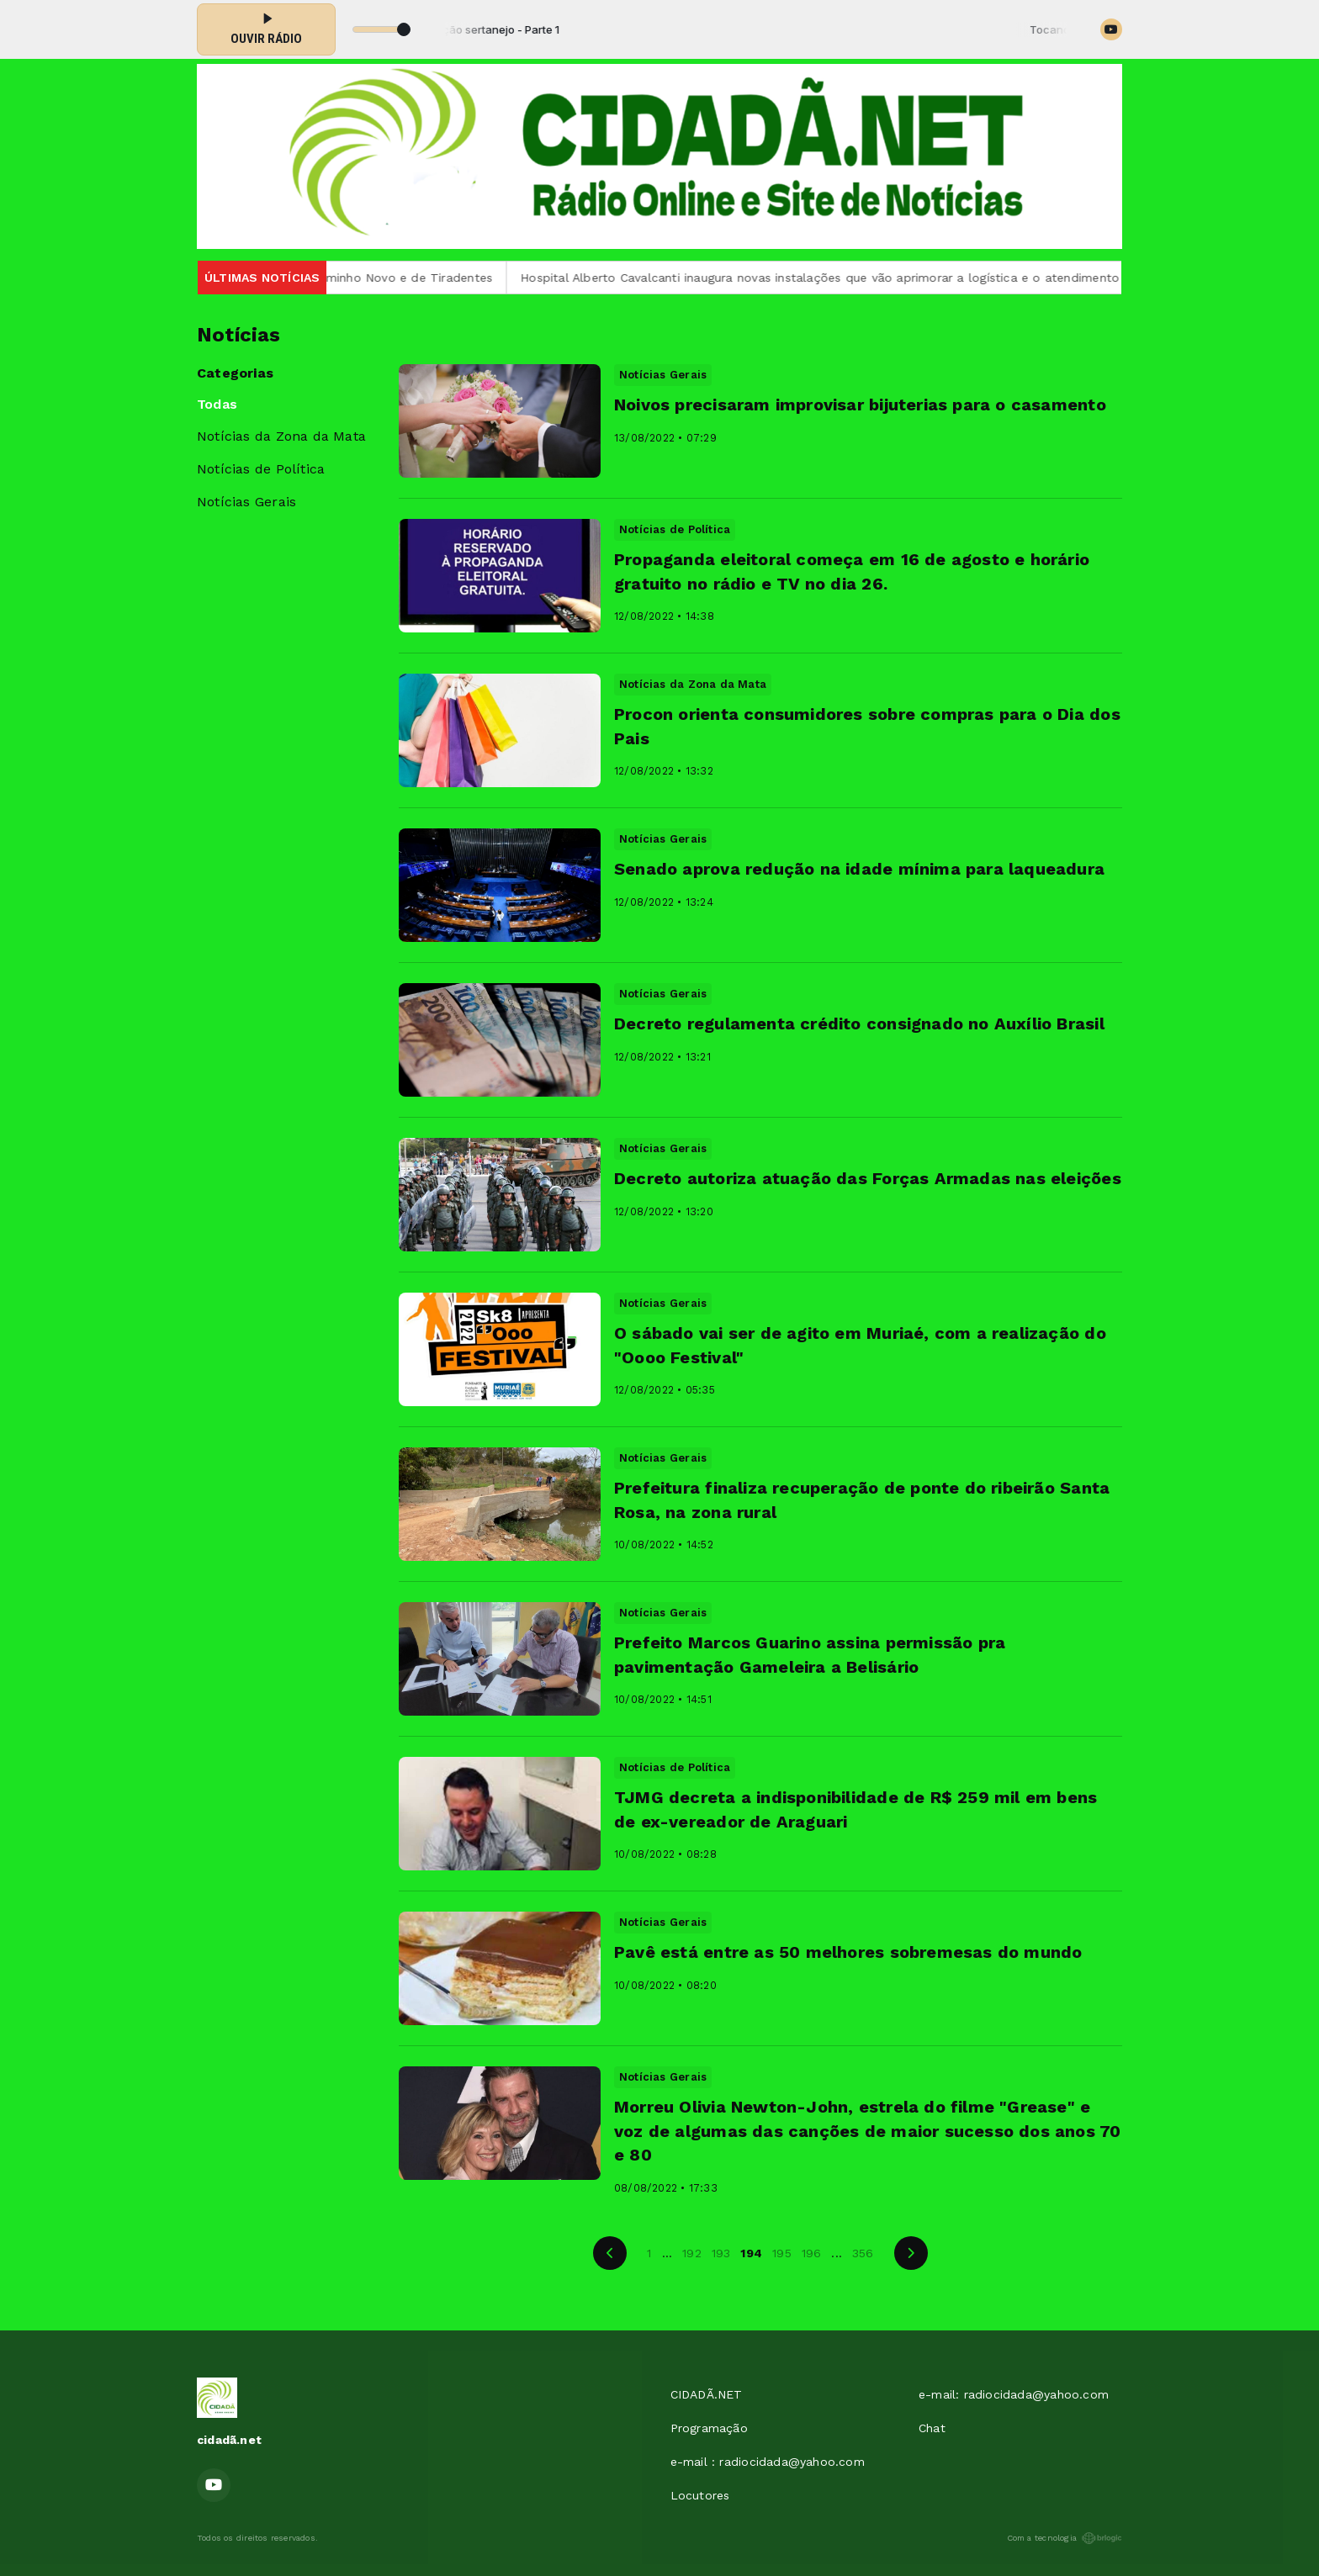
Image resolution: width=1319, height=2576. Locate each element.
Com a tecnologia (1064, 2538)
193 (721, 2253)
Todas (217, 404)
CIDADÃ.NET (706, 2394)
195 (782, 2253)
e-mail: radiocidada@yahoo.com (1014, 2394)
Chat (932, 2428)
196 (812, 2253)
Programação (709, 2428)
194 (751, 2253)
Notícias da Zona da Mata (281, 436)
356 (863, 2253)
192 (692, 2253)
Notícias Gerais (246, 502)
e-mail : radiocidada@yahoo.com (767, 2461)
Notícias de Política (261, 469)
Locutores (700, 2495)
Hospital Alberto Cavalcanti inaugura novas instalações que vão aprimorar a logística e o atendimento (842, 277)
